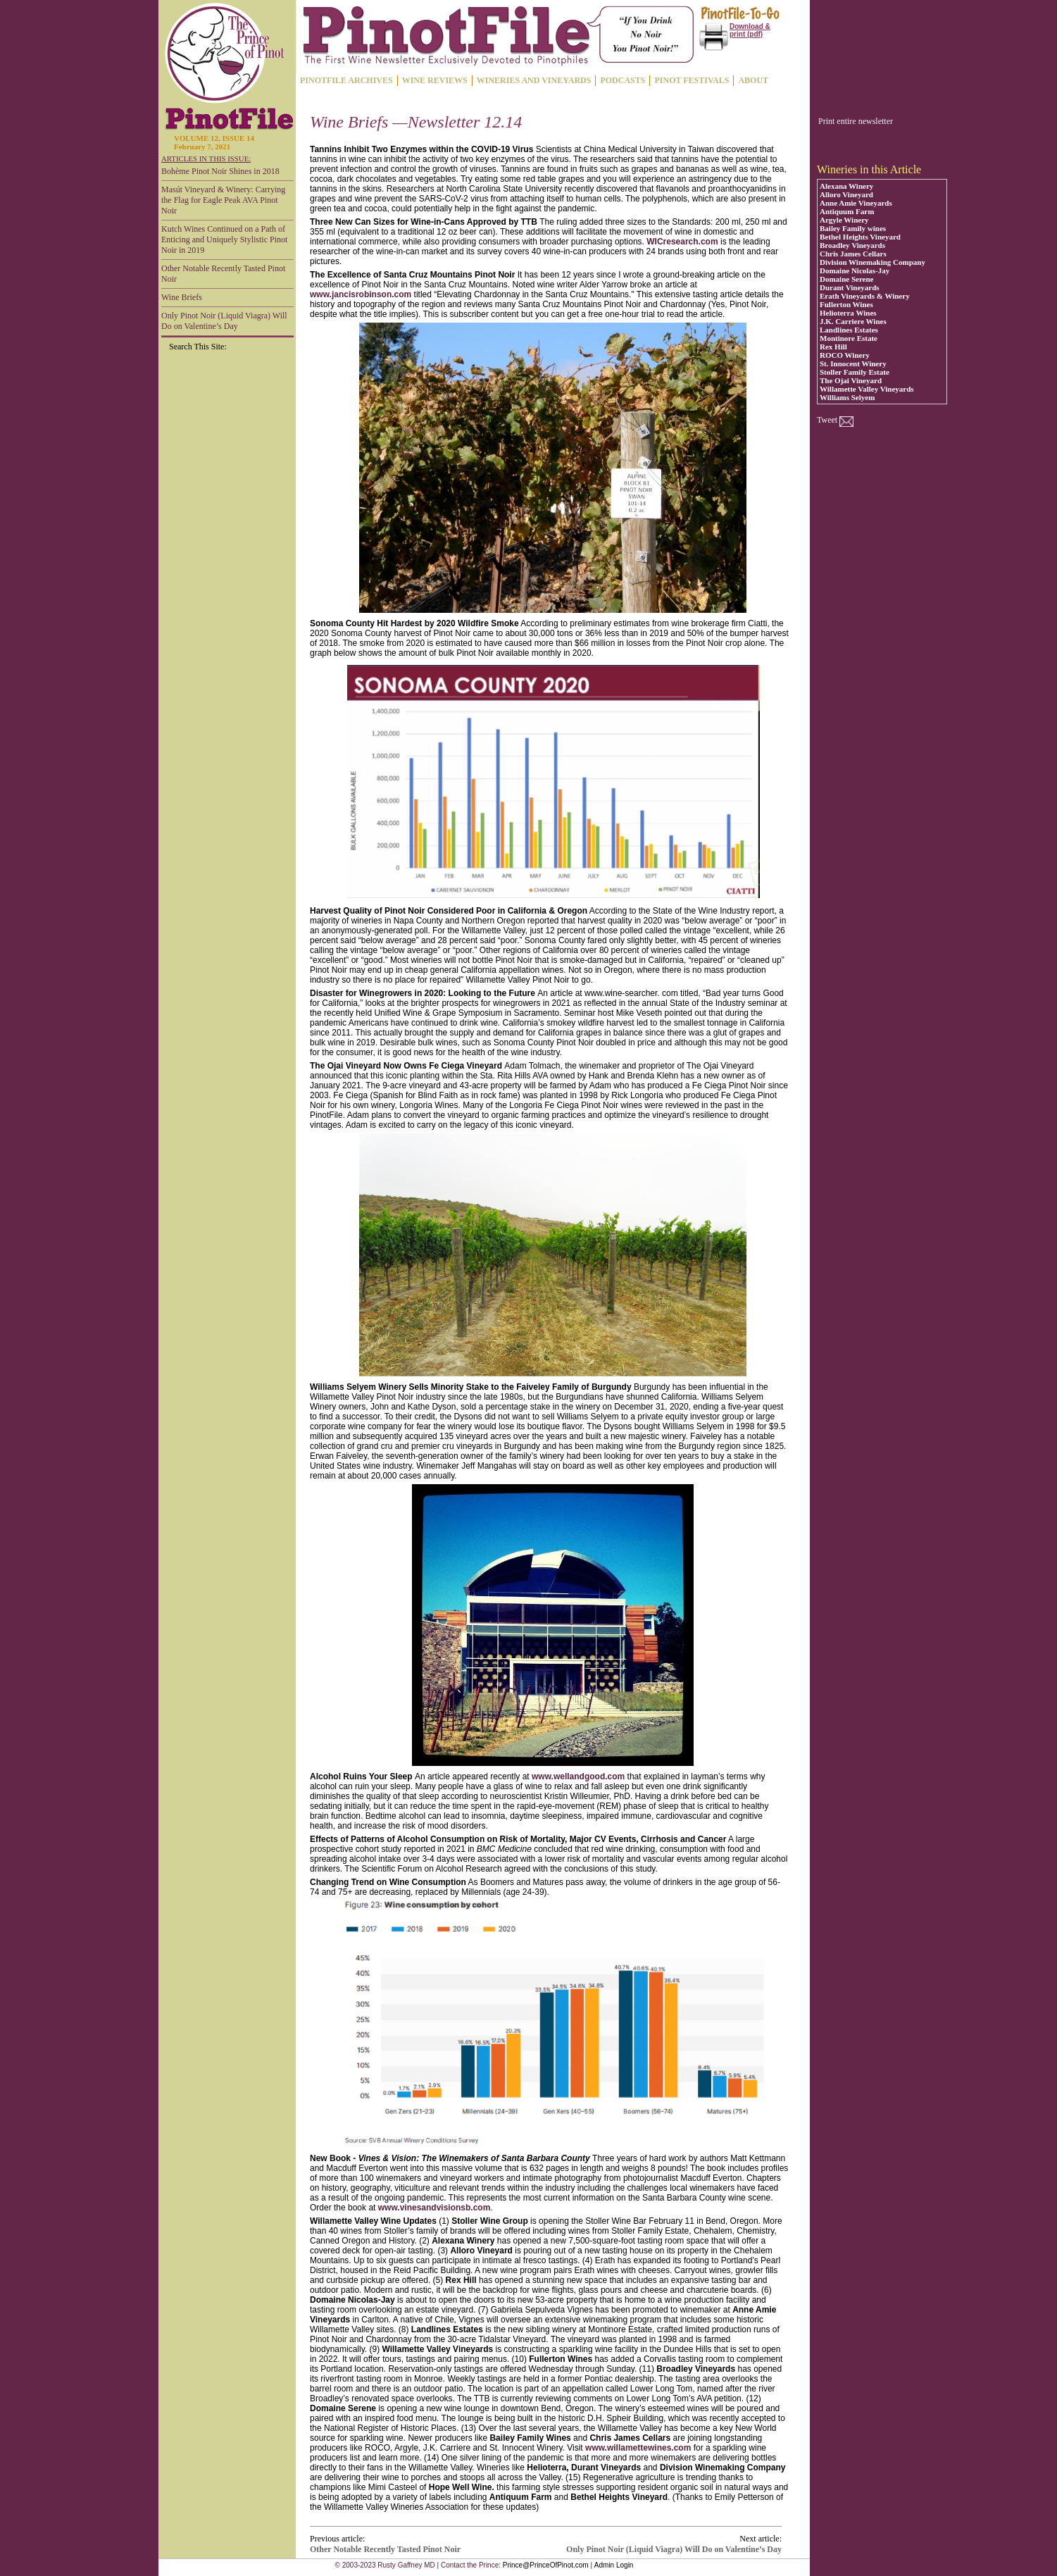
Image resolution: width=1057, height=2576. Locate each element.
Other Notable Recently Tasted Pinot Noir (223, 273)
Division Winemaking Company (872, 262)
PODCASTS (622, 80)
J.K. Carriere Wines (853, 321)
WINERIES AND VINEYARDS (534, 80)
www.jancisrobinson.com (360, 294)
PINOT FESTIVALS (691, 80)
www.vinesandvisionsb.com (434, 2208)
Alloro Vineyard (846, 194)
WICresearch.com (682, 242)
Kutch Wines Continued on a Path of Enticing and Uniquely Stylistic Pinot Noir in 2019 (224, 239)
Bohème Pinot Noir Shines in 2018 (220, 171)
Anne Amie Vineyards (856, 203)
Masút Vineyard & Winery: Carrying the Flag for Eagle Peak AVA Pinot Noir (223, 200)
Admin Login (614, 2565)
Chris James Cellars (853, 253)
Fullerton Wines (846, 304)
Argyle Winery (844, 220)
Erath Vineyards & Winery (865, 296)
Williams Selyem (847, 397)
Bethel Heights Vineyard (860, 236)
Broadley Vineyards (852, 245)
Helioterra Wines (848, 313)
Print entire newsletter (855, 121)
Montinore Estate (848, 338)
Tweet (827, 420)
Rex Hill (833, 346)
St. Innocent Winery (853, 363)
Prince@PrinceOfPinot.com (546, 2565)
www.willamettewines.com (638, 2448)
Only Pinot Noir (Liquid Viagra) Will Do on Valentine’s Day (224, 321)
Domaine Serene (846, 279)
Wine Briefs (181, 297)
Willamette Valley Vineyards (867, 389)
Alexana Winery (846, 186)
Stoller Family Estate (854, 372)
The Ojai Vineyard (851, 380)
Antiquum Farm (847, 211)
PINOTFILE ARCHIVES (346, 80)
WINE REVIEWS (435, 80)
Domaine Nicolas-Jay (854, 270)
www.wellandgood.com (578, 1776)
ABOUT (753, 80)
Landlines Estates (849, 329)
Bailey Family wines (853, 228)
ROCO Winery (845, 355)
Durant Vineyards (850, 287)
